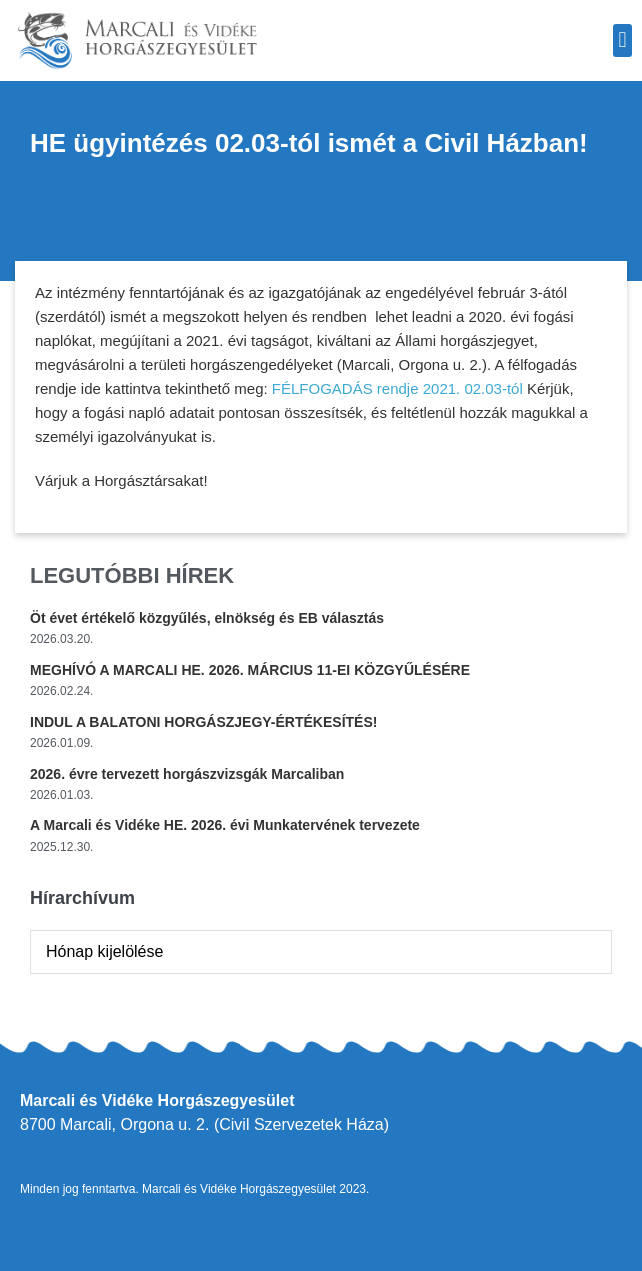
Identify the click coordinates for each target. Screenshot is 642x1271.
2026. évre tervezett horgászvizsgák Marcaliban (187, 774)
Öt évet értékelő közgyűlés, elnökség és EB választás (207, 618)
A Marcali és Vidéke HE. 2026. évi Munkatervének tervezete (225, 825)
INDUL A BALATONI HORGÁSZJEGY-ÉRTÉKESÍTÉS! (203, 722)
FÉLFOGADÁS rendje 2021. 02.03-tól (397, 388)
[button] (622, 40)
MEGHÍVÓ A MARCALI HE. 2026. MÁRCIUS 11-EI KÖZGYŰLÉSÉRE (250, 670)
